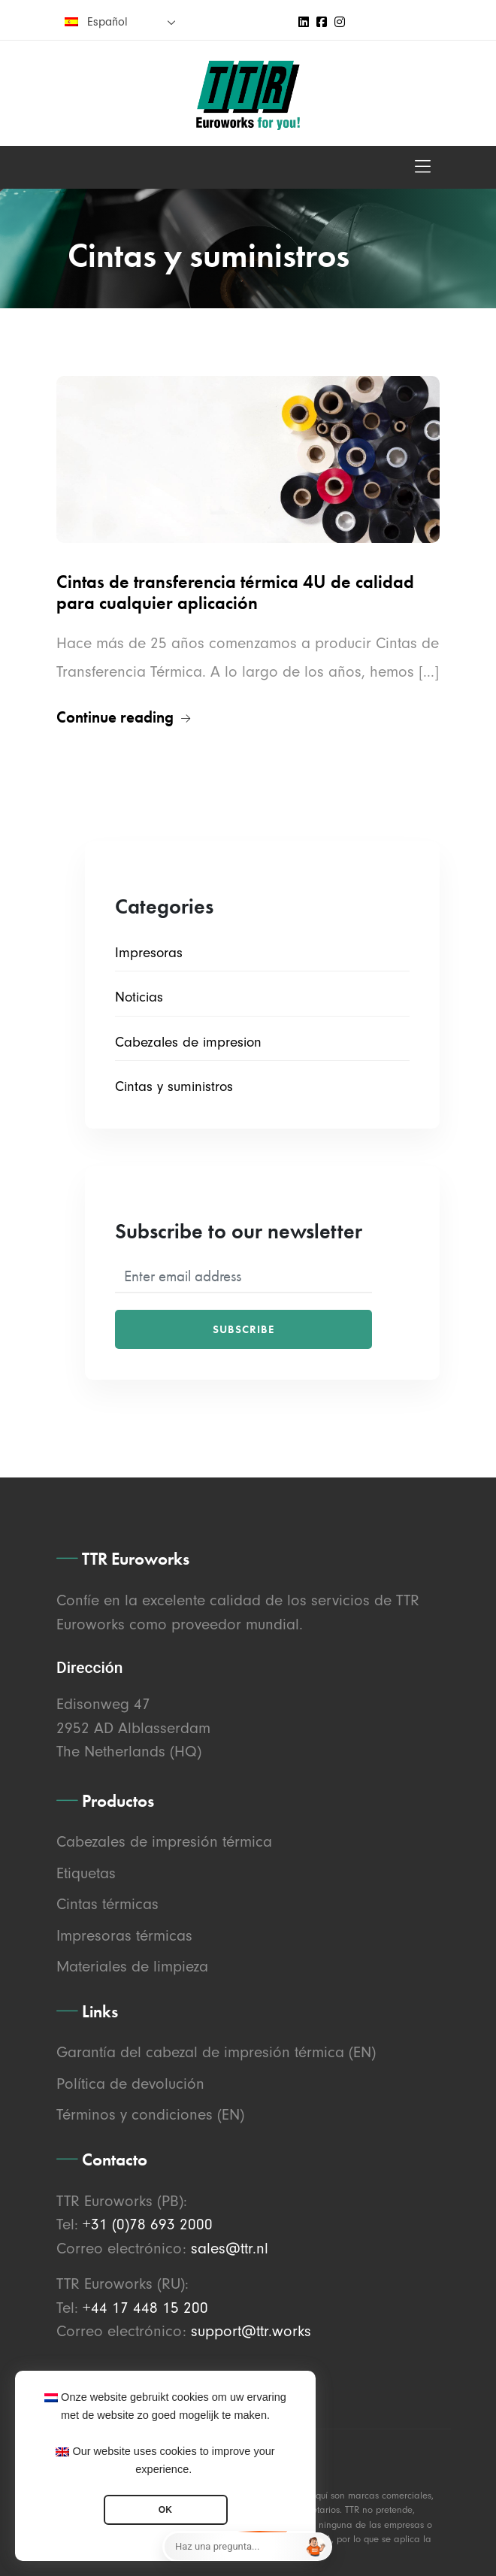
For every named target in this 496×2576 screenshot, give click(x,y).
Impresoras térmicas (124, 1935)
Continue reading (123, 717)
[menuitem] (120, 21)
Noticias (139, 997)
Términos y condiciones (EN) (150, 2114)
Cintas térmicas (107, 1904)
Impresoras (149, 952)
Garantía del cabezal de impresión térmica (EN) (216, 2052)
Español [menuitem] (107, 22)
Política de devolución (130, 2083)
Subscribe (243, 1329)
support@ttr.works (251, 2331)
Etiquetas (86, 1873)
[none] (120, 21)
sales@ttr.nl (229, 2248)
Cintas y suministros (174, 1086)
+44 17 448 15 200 (145, 2308)
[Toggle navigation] (423, 167)
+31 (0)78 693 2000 (148, 2224)
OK (165, 2510)
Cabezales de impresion (188, 1042)
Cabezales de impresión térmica (164, 1841)
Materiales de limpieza (132, 1966)
